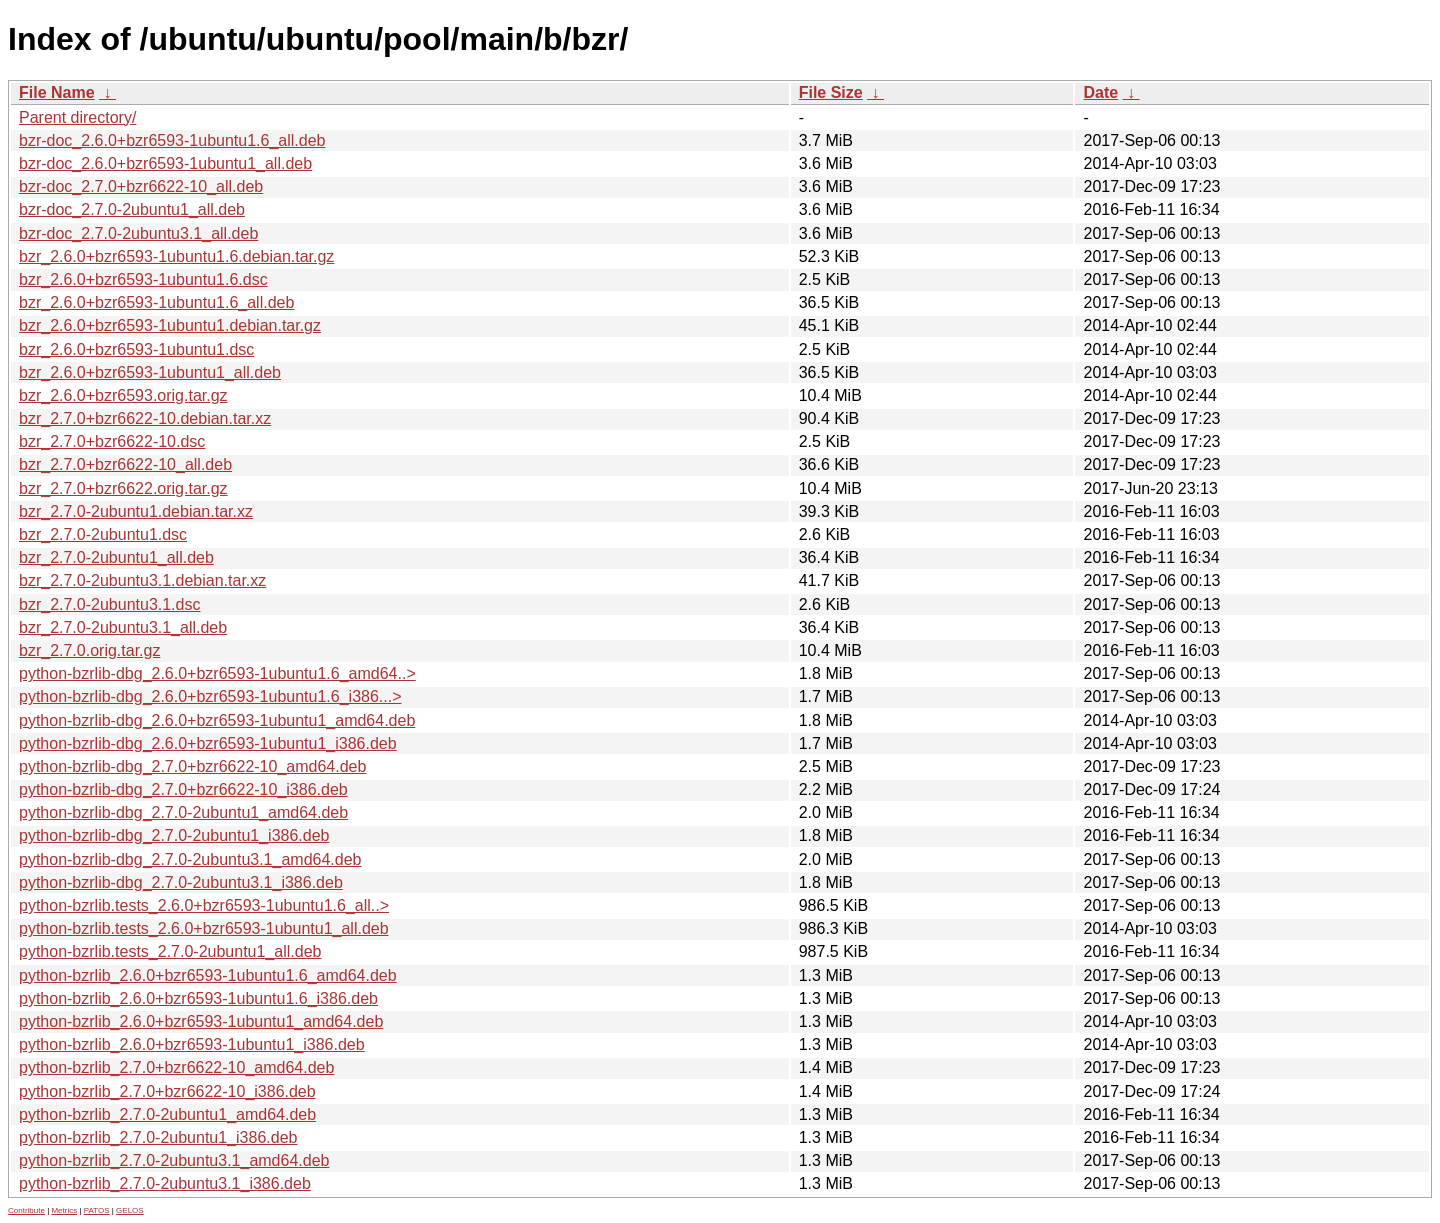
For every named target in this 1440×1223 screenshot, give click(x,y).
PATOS (97, 1210)
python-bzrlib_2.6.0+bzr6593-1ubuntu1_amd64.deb (201, 1021)
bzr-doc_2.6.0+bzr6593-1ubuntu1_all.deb (165, 163)
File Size (831, 92)
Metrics (64, 1210)
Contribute (26, 1210)
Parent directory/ (77, 117)
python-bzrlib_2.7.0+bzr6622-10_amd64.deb (176, 1067)
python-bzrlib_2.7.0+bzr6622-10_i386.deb (167, 1091)
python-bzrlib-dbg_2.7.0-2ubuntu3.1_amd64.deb (190, 859)
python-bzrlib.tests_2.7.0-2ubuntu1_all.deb (170, 951)
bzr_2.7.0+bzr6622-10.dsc (112, 441)
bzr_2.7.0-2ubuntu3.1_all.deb (123, 627)
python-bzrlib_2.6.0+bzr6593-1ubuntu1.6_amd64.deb (208, 975)
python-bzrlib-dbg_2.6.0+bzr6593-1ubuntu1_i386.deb (208, 743)
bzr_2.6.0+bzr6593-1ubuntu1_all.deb (150, 372)
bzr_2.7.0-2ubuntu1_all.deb (116, 557)
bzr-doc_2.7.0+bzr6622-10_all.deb (141, 186)
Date (1100, 92)
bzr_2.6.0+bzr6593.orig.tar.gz (123, 395)
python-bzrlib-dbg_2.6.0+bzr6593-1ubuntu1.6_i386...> (210, 696)
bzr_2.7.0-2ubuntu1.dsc (103, 534)
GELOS (130, 1210)
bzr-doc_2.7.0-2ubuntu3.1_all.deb (138, 233)
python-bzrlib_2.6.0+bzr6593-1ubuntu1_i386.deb (192, 1044)
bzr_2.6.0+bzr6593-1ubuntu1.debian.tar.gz (170, 325)
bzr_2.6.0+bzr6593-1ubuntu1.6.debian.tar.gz (176, 256)
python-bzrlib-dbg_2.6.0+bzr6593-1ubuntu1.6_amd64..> (217, 673)
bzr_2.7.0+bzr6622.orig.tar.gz (123, 488)
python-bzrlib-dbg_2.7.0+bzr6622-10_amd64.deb (192, 766)
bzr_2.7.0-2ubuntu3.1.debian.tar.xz (142, 580)
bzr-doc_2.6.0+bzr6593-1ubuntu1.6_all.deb (172, 140)
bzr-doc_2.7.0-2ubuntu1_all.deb (132, 209)
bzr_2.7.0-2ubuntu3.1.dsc (109, 604)
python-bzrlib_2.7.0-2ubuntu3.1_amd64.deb (174, 1160)
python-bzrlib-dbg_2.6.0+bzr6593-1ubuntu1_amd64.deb (217, 720)
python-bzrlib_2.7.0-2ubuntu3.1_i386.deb (165, 1183)
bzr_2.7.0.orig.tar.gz (89, 650)
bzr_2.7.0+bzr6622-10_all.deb (125, 464)
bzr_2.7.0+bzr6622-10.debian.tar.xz (145, 418)
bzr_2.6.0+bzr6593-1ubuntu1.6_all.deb (156, 302)
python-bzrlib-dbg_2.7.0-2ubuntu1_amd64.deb (183, 812)
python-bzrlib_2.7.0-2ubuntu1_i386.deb (158, 1137)
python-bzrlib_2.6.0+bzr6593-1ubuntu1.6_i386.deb (198, 998)
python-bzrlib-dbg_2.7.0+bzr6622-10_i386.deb (183, 789)
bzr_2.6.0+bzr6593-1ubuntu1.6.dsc (143, 279)
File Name (57, 92)
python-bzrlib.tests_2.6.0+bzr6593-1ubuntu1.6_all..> (204, 905)
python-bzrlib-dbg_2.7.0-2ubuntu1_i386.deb (174, 835)
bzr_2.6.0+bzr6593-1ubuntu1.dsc (136, 349)
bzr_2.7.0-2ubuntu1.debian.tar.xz (136, 511)
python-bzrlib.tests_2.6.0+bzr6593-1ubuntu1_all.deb (204, 928)
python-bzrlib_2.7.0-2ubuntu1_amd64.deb (167, 1114)
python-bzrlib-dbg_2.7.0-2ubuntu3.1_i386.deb (181, 882)
